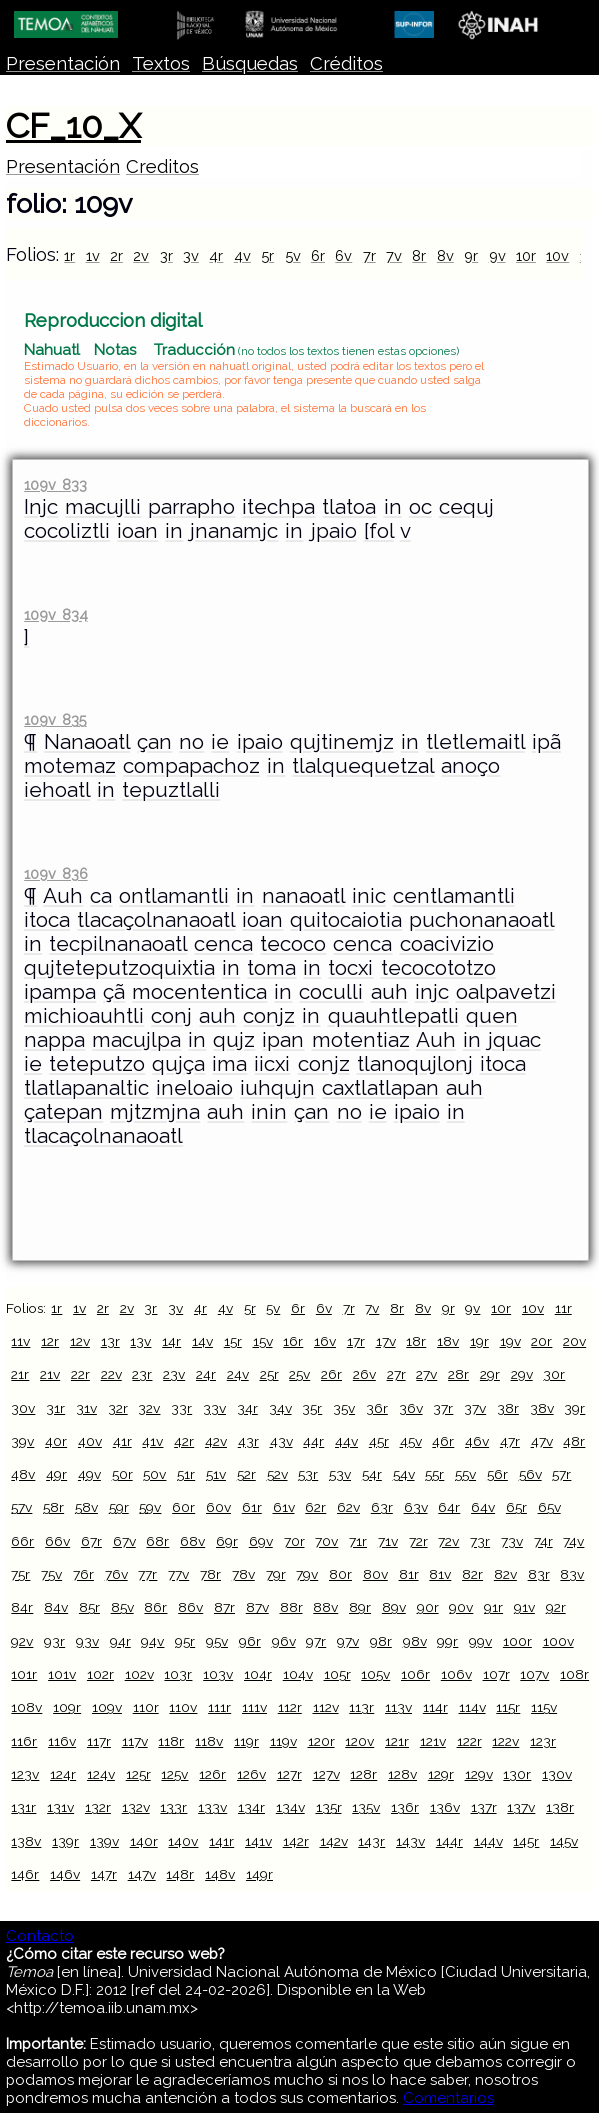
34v (280, 1408)
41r (122, 1441)
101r (24, 1674)
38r (508, 1408)
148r (180, 1874)
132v (136, 1807)
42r (184, 1441)
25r (269, 1374)
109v (107, 1707)
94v (152, 1641)
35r (312, 1408)
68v (192, 1541)
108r (574, 1674)
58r (53, 1507)
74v (573, 1541)
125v (174, 1774)
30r (554, 1374)
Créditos (346, 63)
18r (416, 1341)
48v (23, 1474)
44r (313, 1441)
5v (293, 255)
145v (564, 1841)
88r (291, 1607)
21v (50, 1374)
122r (469, 1741)
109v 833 (55, 484)
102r (100, 1674)
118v (209, 1741)
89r (360, 1607)
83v (572, 1574)
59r (119, 1507)
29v (522, 1374)
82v (505, 1574)
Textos (161, 63)
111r (219, 1707)
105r (337, 1674)
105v (375, 1674)
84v (56, 1607)
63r (382, 1507)
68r (157, 1541)
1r (69, 255)
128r (363, 1774)
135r (329, 1807)
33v (214, 1408)
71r (358, 1541)
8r (419, 255)
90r (428, 1607)
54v (404, 1474)
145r (526, 1841)
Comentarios (448, 2098)
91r (493, 1607)
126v (251, 1774)
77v (178, 1574)
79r (276, 1574)
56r (497, 1474)
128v (402, 1774)
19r (479, 1341)
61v (284, 1507)
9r (471, 255)
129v (479, 1774)
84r (22, 1607)
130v (557, 1774)
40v (90, 1441)
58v (86, 1507)
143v (410, 1841)
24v (238, 1374)
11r (563, 1308)
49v (89, 1474)
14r (171, 1341)
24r (206, 1374)
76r (83, 1574)
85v (122, 1607)
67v (124, 1541)
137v (521, 1807)
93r (54, 1641)
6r (318, 255)
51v (216, 1474)
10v (557, 255)
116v (62, 1741)
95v (217, 1641)
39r (574, 1408)
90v (461, 1607)
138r (560, 1807)
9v (497, 255)
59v (150, 1507)
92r (556, 1607)
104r (258, 1674)
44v (346, 1441)
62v (348, 1507)
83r (539, 1574)
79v (307, 1574)
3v (191, 255)
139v (104, 1841)
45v (411, 1441)
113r (361, 1707)
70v (326, 1541)
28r (458, 1374)
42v (216, 1441)
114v (472, 1707)
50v (154, 1474)
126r (212, 1774)
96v (284, 1641)
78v (243, 1574)
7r (369, 255)
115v (544, 1707)
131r (23, 1807)
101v (62, 1674)
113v (398, 1707)
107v (534, 1674)
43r (248, 1441)
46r (443, 1441)
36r (377, 1408)
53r (308, 1474)
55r (434, 1474)
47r (510, 1441)
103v (218, 1674)
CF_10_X (73, 126)
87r (224, 1607)
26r (331, 1374)
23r (142, 1374)
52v (277, 1474)
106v (456, 1674)
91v (524, 1607)
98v (415, 1641)
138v (26, 1841)
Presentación (63, 63)
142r (296, 1841)
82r (472, 1574)
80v (375, 1574)
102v (139, 1674)
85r (89, 1607)
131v (60, 1807)
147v (142, 1874)
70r (294, 1541)
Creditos (162, 166)
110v (183, 1707)
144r (449, 1841)
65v (549, 1507)
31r (55, 1408)
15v (263, 1341)
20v (574, 1341)
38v (542, 1408)
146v (65, 1874)
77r (147, 1574)
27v (426, 1374)
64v (483, 1507)
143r (371, 1841)
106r (415, 1674)
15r (233, 1341)
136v (445, 1807)
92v (22, 1641)
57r (561, 1474)
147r (104, 1874)
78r (210, 1574)
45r (379, 1441)
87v (257, 1607)
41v (152, 1441)
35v (344, 1408)
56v (530, 1474)
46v (477, 1441)
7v (394, 255)
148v (220, 1874)
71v (388, 1541)
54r (372, 1474)
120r (321, 1741)
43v (281, 1441)
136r (405, 1807)
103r (178, 1674)
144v (488, 1841)
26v (364, 1374)
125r (138, 1774)
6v (343, 255)
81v (440, 1574)
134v (290, 1807)
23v (174, 1374)
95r (185, 1641)
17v (386, 1341)
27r (396, 1374)
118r (171, 1741)
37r (443, 1408)
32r (118, 1408)
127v (326, 1774)
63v (416, 1507)
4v (242, 255)
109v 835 (55, 719)
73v (512, 1541)
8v (445, 255)
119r (246, 1741)
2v (141, 255)
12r (50, 1341)
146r (25, 1874)
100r (517, 1641)
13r (110, 1341)
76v (116, 1574)
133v (212, 1807)
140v (183, 1841)
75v (51, 1574)
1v (93, 255)
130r (517, 1774)
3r (166, 255)
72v (448, 1541)
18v (448, 1341)
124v (101, 1774)
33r (181, 1408)
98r (381, 1641)
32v (149, 1408)
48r (574, 1441)
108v (26, 1707)
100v (558, 1641)
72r (418, 1541)
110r (146, 1707)
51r (186, 1474)
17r (356, 1341)
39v (22, 1441)
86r (155, 1607)
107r (496, 1674)
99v (480, 1641)
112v (326, 1707)
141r (221, 1841)
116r (24, 1741)
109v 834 (55, 614)
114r (435, 1707)
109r (67, 1707)
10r (526, 255)
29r (490, 1374)
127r (289, 1774)
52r (246, 1474)
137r (484, 1807)
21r (20, 1374)
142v (334, 1841)
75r (20, 1574)
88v (325, 1607)
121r (397, 1741)
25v (299, 1374)
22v (111, 1374)
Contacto (40, 1936)
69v (261, 1541)
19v (510, 1341)
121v (433, 1741)
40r (56, 1441)
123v (25, 1774)
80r (340, 1574)
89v (394, 1607)
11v (20, 1341)
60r (183, 1507)
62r (315, 1507)
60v (218, 1507)
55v (465, 1474)
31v (86, 1408)
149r (259, 1874)
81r (409, 1574)
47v (542, 1441)
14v (202, 1341)
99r (447, 1641)
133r (173, 1807)
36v (411, 1408)
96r (250, 1641)
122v (505, 1741)
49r (56, 1474)
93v (87, 1641)
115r (508, 1707)
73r (480, 1541)
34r (247, 1408)
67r (91, 1541)
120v (359, 1741)
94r (120, 1641)
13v (140, 1341)
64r (449, 1507)
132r (98, 1807)
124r (63, 1774)
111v (254, 1707)
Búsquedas (250, 63)
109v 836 (55, 873)
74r (543, 1541)
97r (316, 1641)
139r (65, 1841)
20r (541, 1341)
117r (99, 1741)
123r (543, 1741)
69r (227, 1541)
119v (283, 1741)
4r (216, 255)
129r (441, 1774)
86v (190, 1607)
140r (144, 1841)
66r (22, 1541)
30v (23, 1408)
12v (80, 1341)
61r (252, 1507)
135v (366, 1807)
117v (135, 1741)
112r (290, 1707)
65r (516, 1507)
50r (122, 1474)
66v (57, 1541)
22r (80, 1374)
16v (325, 1341)
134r (251, 1807)
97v (348, 1641)
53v (340, 1474)
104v (298, 1674)
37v (475, 1408)
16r (293, 1341)
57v (21, 1507)
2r (116, 255)
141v (258, 1841)
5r (267, 255)
